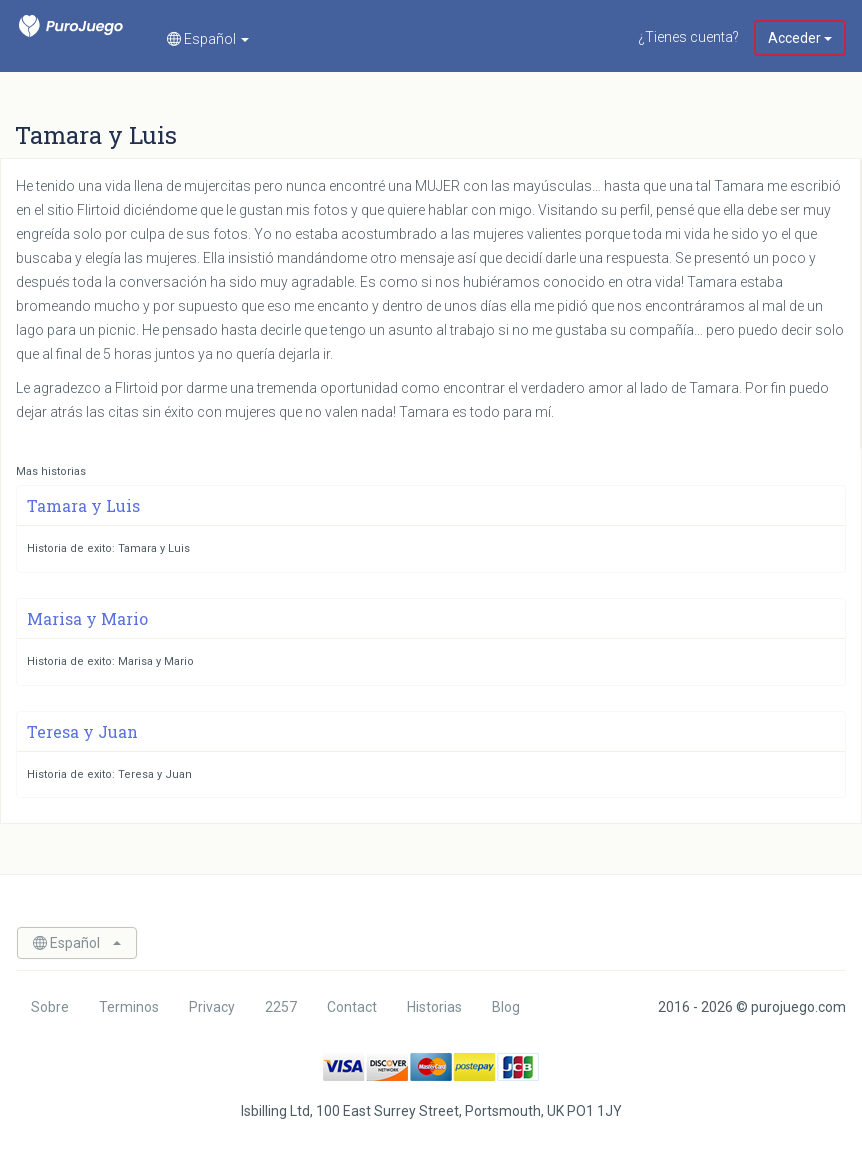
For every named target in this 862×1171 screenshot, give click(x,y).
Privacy (212, 1007)
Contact (352, 1007)
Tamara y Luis (83, 505)
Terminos (129, 1007)
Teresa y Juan (82, 731)
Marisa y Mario (87, 618)
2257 (281, 1007)
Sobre (50, 1007)
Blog (506, 1007)
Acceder (800, 38)
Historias (434, 1007)
